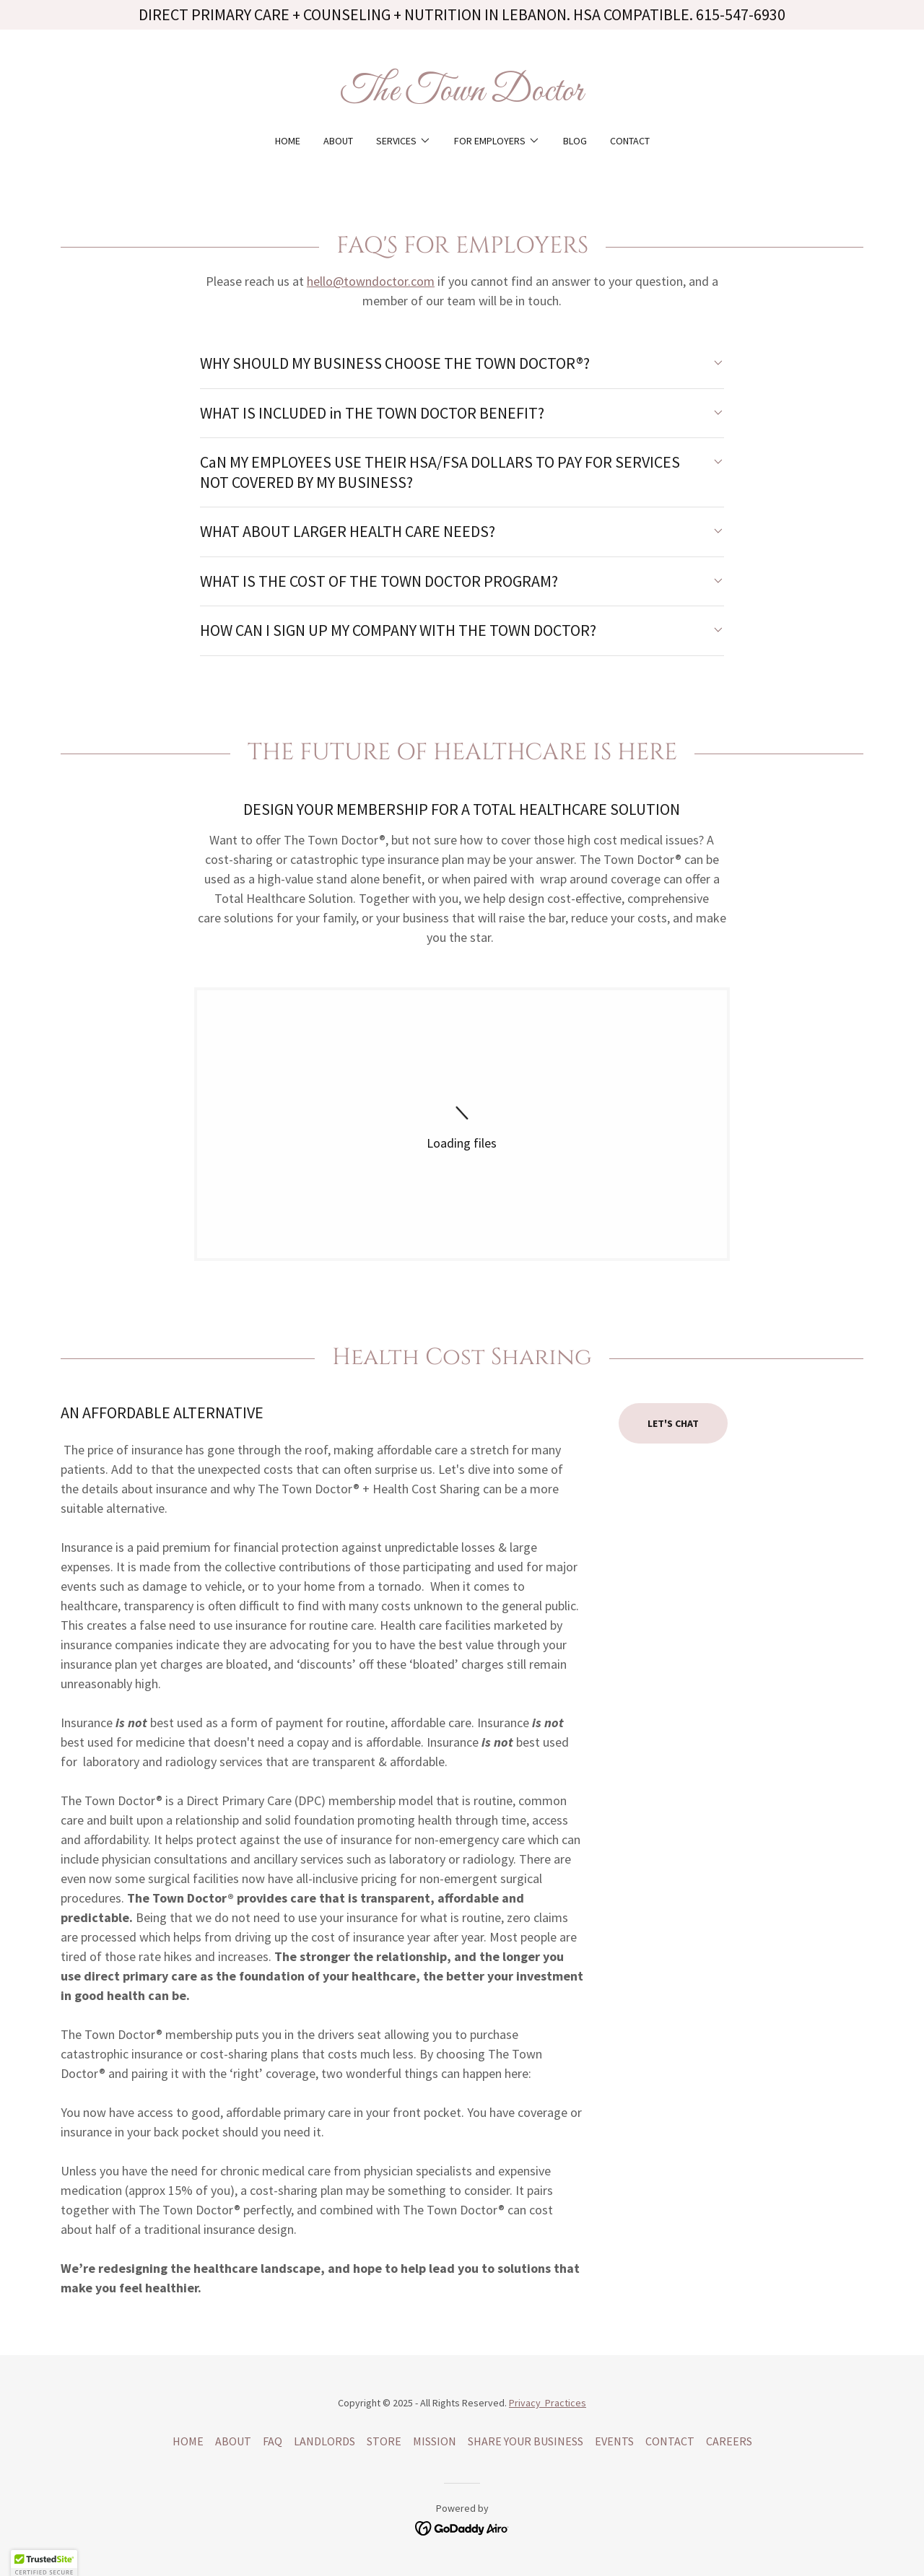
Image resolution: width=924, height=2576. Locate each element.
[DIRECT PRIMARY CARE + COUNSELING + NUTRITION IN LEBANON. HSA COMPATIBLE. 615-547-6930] (462, 15)
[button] (403, 140)
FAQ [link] (272, 2441)
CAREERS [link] (729, 2441)
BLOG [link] (575, 140)
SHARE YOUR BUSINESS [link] (525, 2441)
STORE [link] (384, 2441)
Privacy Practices (547, 2402)
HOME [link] (287, 140)
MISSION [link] (434, 2441)
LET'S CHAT (673, 1423)
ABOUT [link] (338, 140)
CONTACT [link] (630, 140)
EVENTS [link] (614, 2441)
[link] (462, 96)
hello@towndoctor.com (371, 281)
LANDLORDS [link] (324, 2441)
